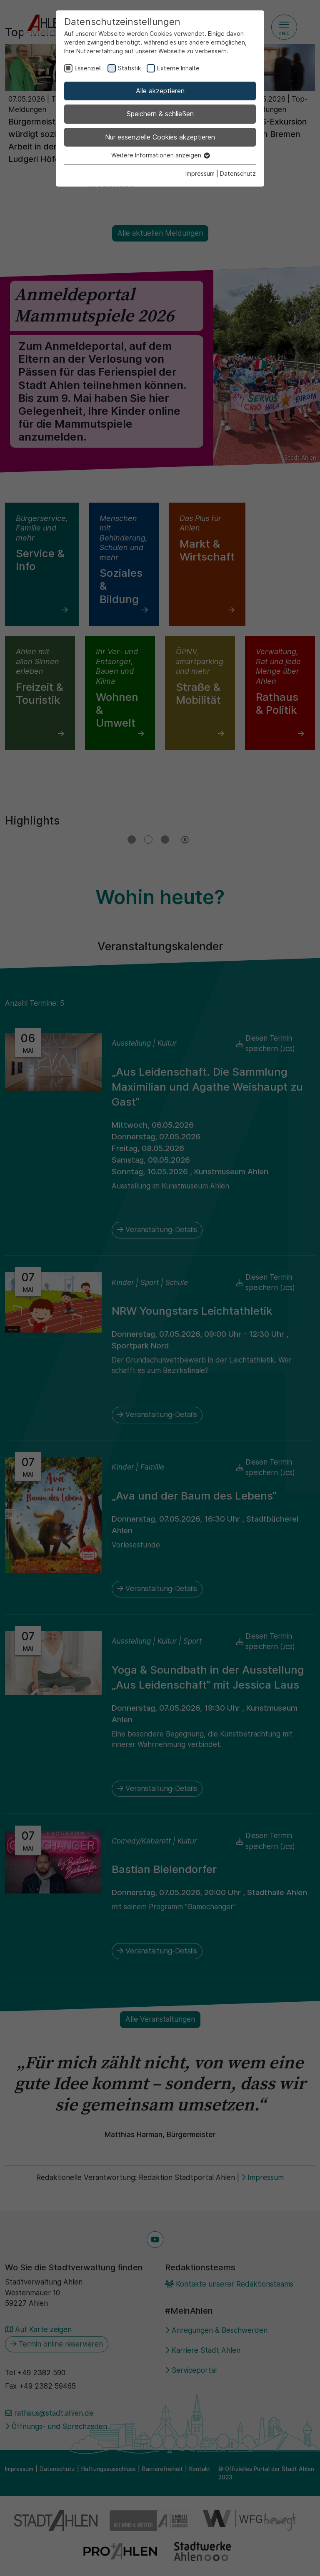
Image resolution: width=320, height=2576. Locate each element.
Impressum (200, 173)
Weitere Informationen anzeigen (160, 155)
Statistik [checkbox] (129, 68)
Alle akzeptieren (160, 91)
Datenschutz (238, 173)
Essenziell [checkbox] (88, 68)
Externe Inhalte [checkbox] (178, 68)
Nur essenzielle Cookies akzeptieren (160, 137)
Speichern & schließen (160, 114)
